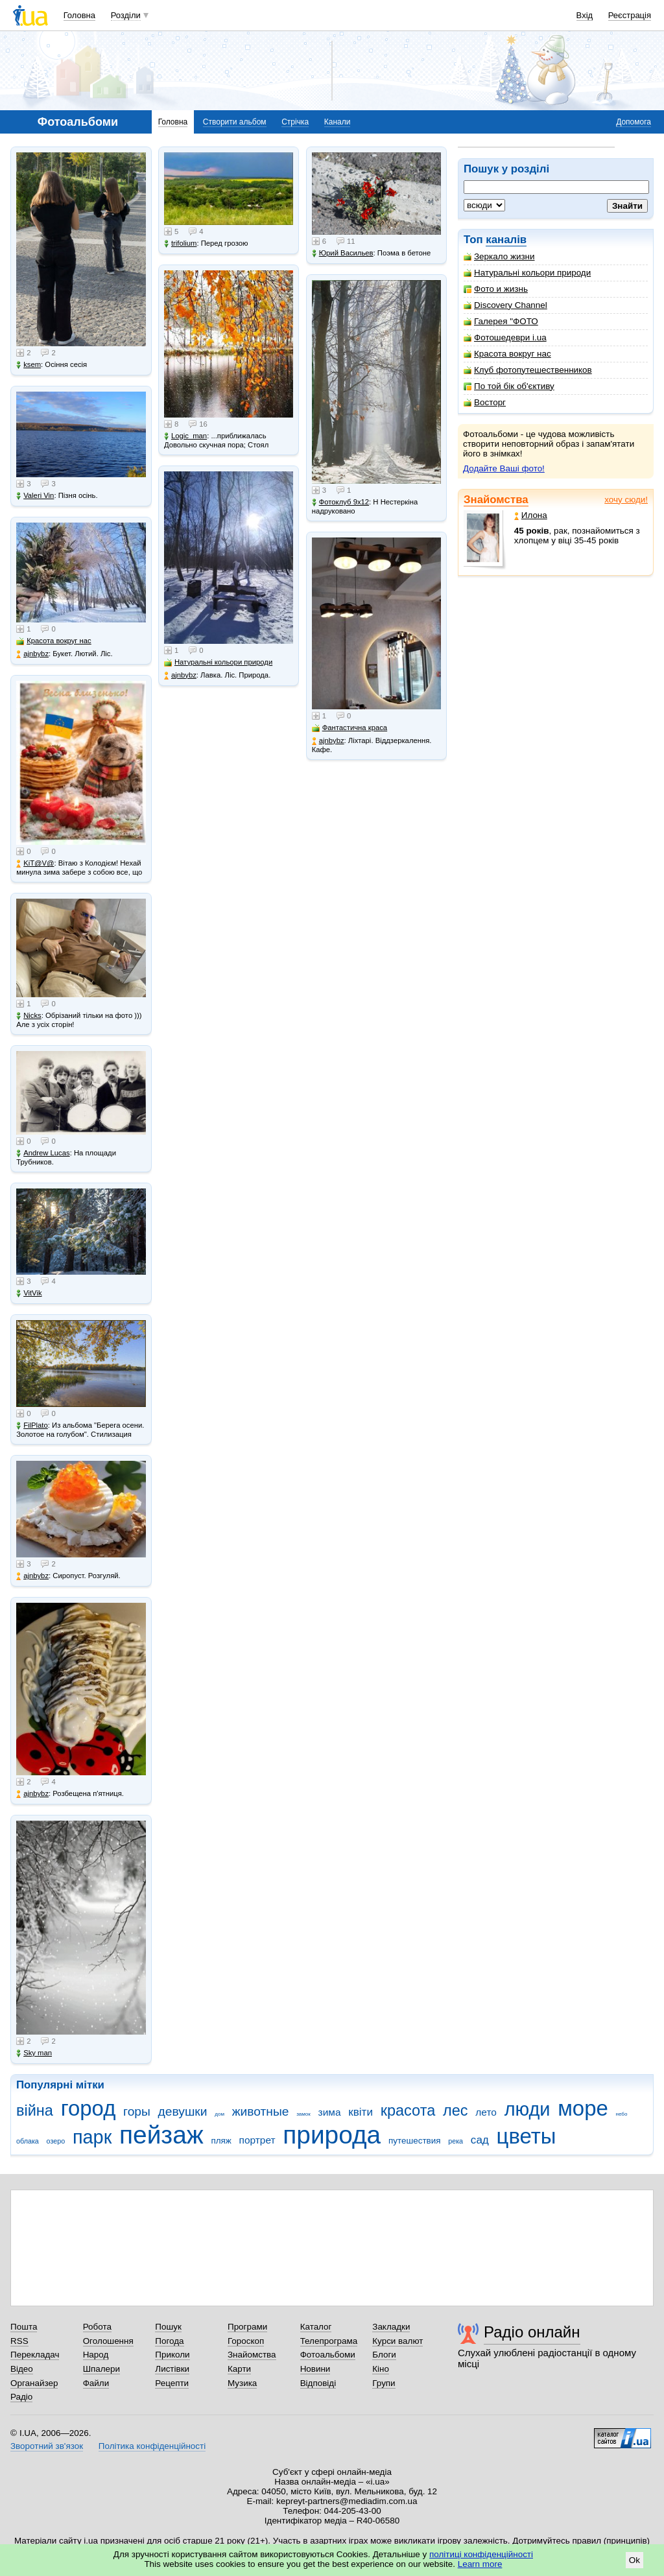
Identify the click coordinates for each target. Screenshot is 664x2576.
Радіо (21, 2397)
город (88, 2108)
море (583, 2108)
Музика (242, 2383)
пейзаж (161, 2135)
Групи (383, 2383)
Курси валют (397, 2341)
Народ (96, 2354)
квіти (360, 2112)
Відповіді (318, 2383)
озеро (56, 2141)
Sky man (34, 2053)
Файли (96, 2383)
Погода (169, 2341)
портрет (257, 2139)
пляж (221, 2140)
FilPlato (32, 1425)
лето (486, 2112)
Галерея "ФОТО (501, 321)
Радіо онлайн (532, 2332)
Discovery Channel (505, 305)
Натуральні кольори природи (527, 273)
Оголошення (108, 2341)
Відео (21, 2369)
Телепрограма (329, 2341)
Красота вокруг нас (507, 354)
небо (622, 2114)
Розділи (126, 15)
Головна (79, 15)
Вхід (584, 15)
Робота (97, 2327)
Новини (315, 2369)
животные (260, 2111)
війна (34, 2110)
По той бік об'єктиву (509, 386)
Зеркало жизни (499, 256)
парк (92, 2137)
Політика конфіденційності (152, 2446)
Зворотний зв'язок (46, 2446)
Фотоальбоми (327, 2354)
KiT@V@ (35, 863)
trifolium (180, 243)
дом (219, 2114)
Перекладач (34, 2354)
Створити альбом (235, 121)
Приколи (172, 2354)
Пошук (168, 2327)
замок (303, 2114)
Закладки (391, 2327)
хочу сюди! (626, 499)
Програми (247, 2327)
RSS (19, 2341)
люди (527, 2109)
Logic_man (185, 436)
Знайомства (496, 499)
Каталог (316, 2327)
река (455, 2141)
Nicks (29, 1015)
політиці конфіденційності (481, 2554)
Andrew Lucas (43, 1153)
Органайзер (34, 2383)
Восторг (485, 402)
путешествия (414, 2140)
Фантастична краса (349, 728)
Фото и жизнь (496, 289)
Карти (239, 2369)
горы (136, 2111)
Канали (337, 121)
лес (455, 2110)
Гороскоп (246, 2341)
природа (332, 2135)
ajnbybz (32, 654)
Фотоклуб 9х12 (340, 502)
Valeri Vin (35, 495)
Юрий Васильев (343, 253)
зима (329, 2112)
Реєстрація (629, 15)
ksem (28, 364)
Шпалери (101, 2369)
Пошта (23, 2327)
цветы (526, 2136)
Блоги (384, 2354)
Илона (530, 515)
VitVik (29, 1293)
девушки (183, 2111)
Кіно (380, 2369)
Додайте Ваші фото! (504, 468)
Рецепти (172, 2383)
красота (408, 2110)
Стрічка (295, 121)
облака (27, 2141)
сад (480, 2140)
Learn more (480, 2564)
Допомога (633, 121)
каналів (506, 239)
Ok (634, 2560)
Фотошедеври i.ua (505, 337)
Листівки (172, 2369)
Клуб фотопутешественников (528, 370)
